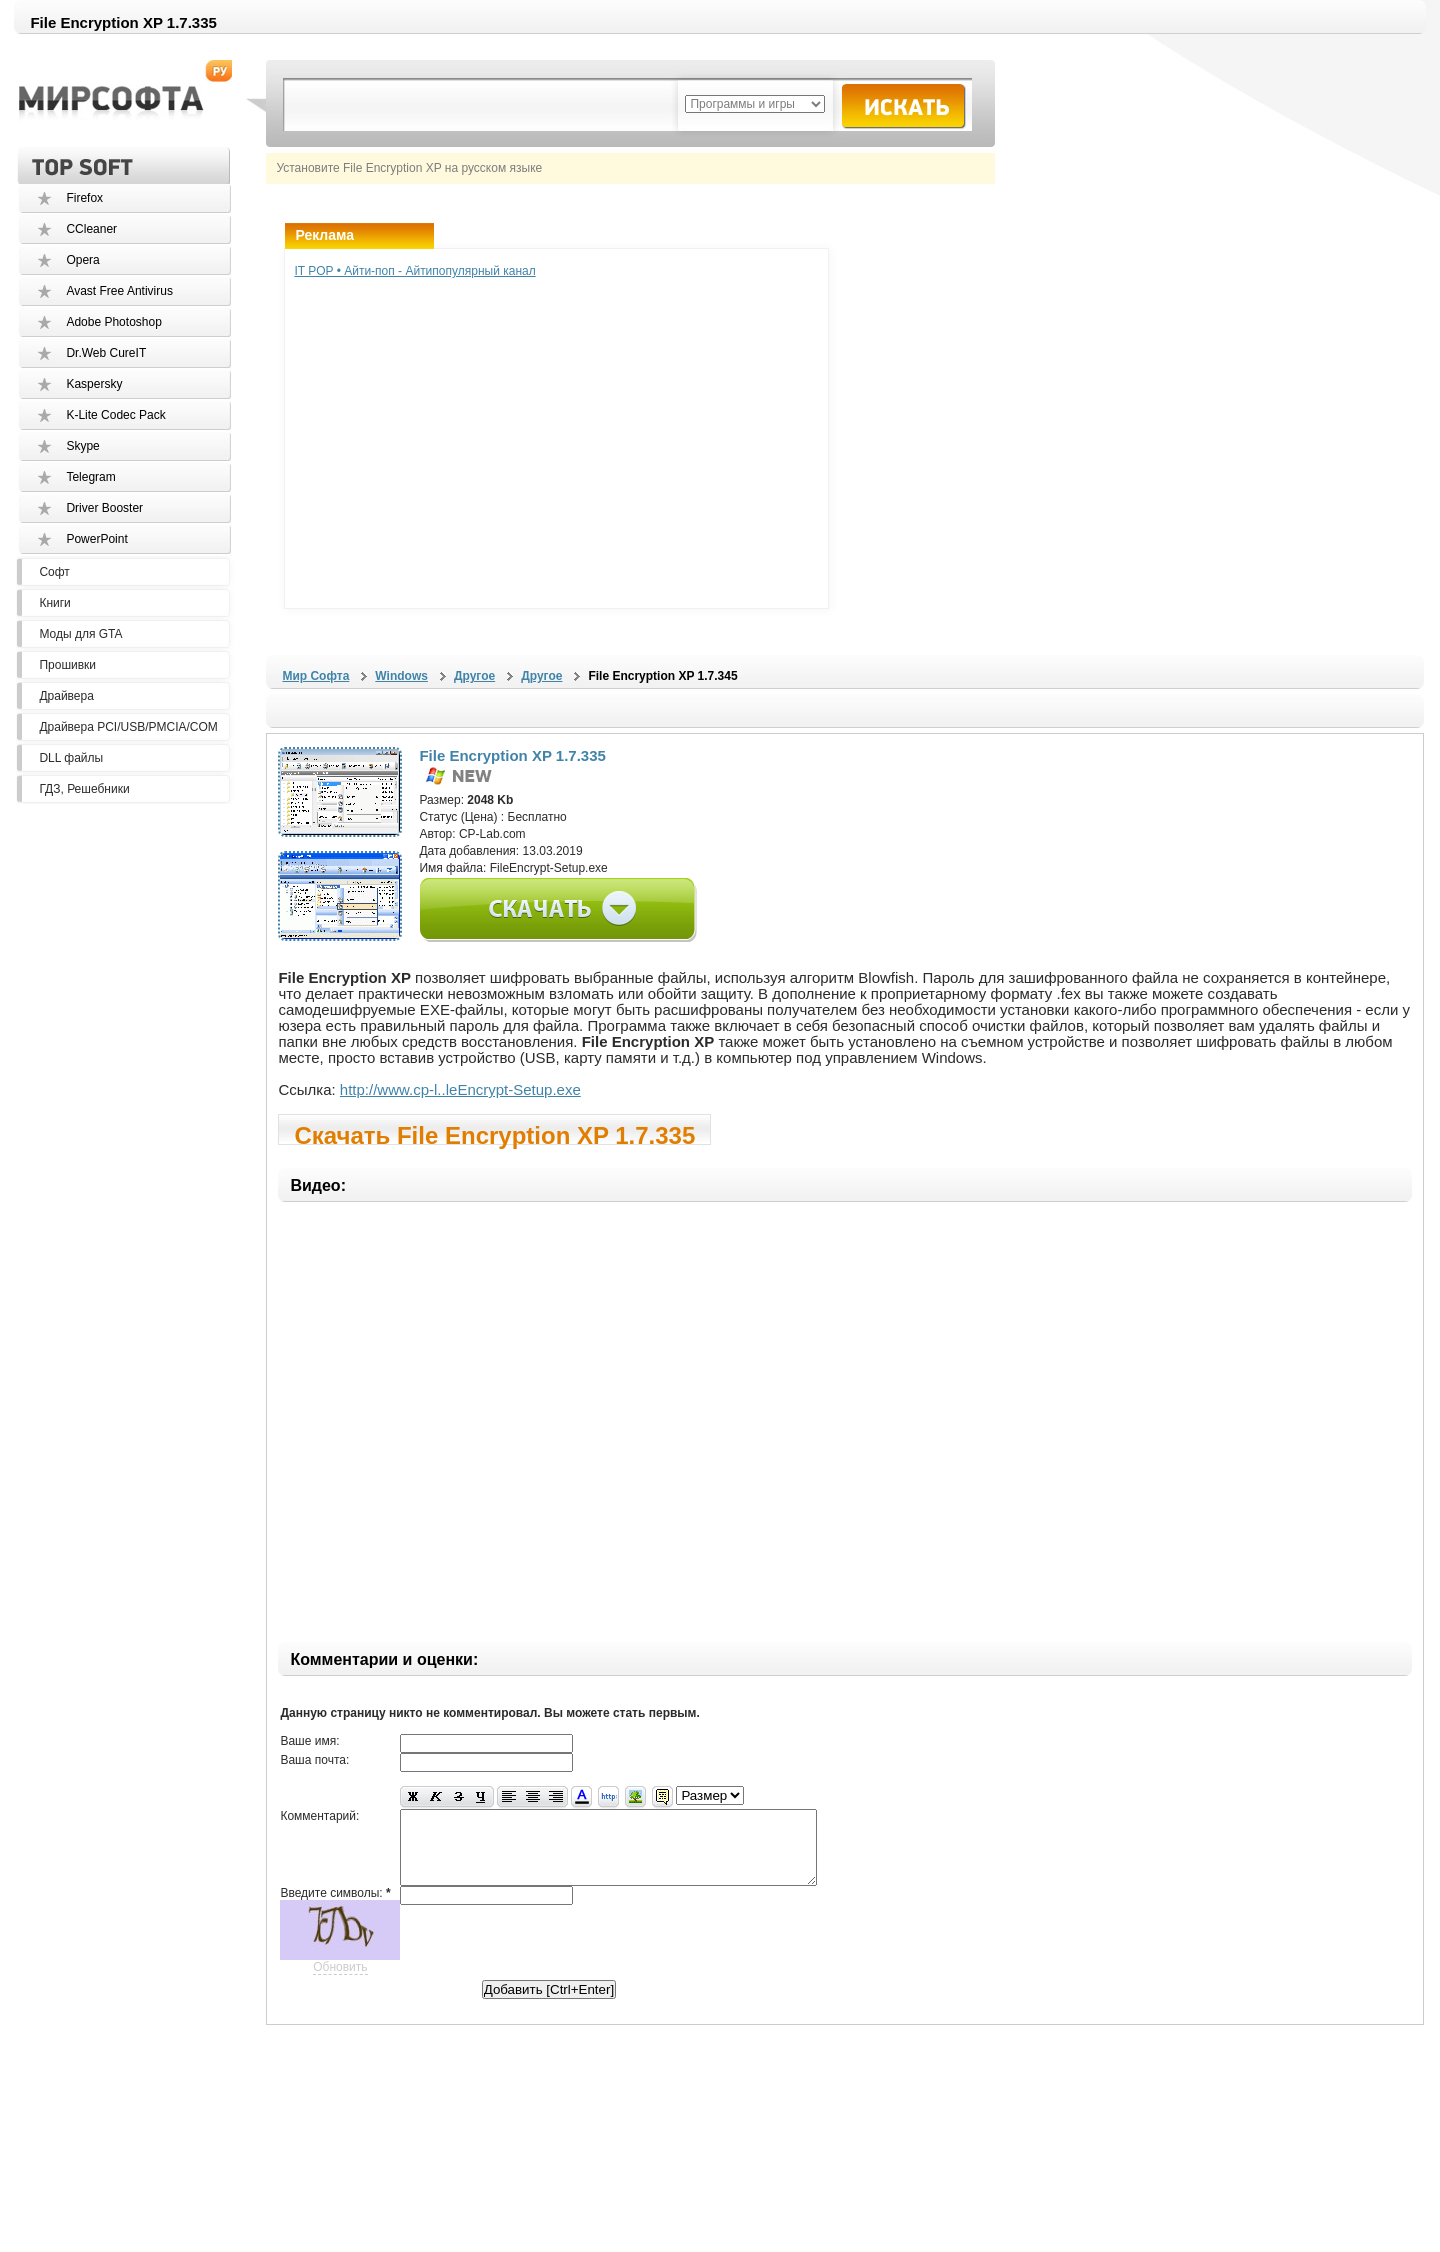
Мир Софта (315, 676)
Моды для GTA (80, 634)
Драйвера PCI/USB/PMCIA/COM (128, 727)
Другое (474, 676)
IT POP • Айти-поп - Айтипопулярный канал (414, 271)
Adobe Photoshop (113, 322)
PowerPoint (96, 539)
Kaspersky (94, 384)
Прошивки (67, 665)
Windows (401, 676)
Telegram (90, 477)
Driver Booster (104, 508)
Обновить (340, 1982)
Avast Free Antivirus (119, 291)
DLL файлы (71, 758)
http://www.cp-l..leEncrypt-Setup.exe (460, 1089)
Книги (54, 603)
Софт (54, 572)
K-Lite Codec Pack (115, 415)
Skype (82, 446)
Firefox (84, 198)
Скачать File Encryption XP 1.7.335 (494, 1133)
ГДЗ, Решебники (84, 789)
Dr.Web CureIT (106, 353)
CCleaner (91, 229)
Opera (82, 260)
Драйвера (66, 696)
